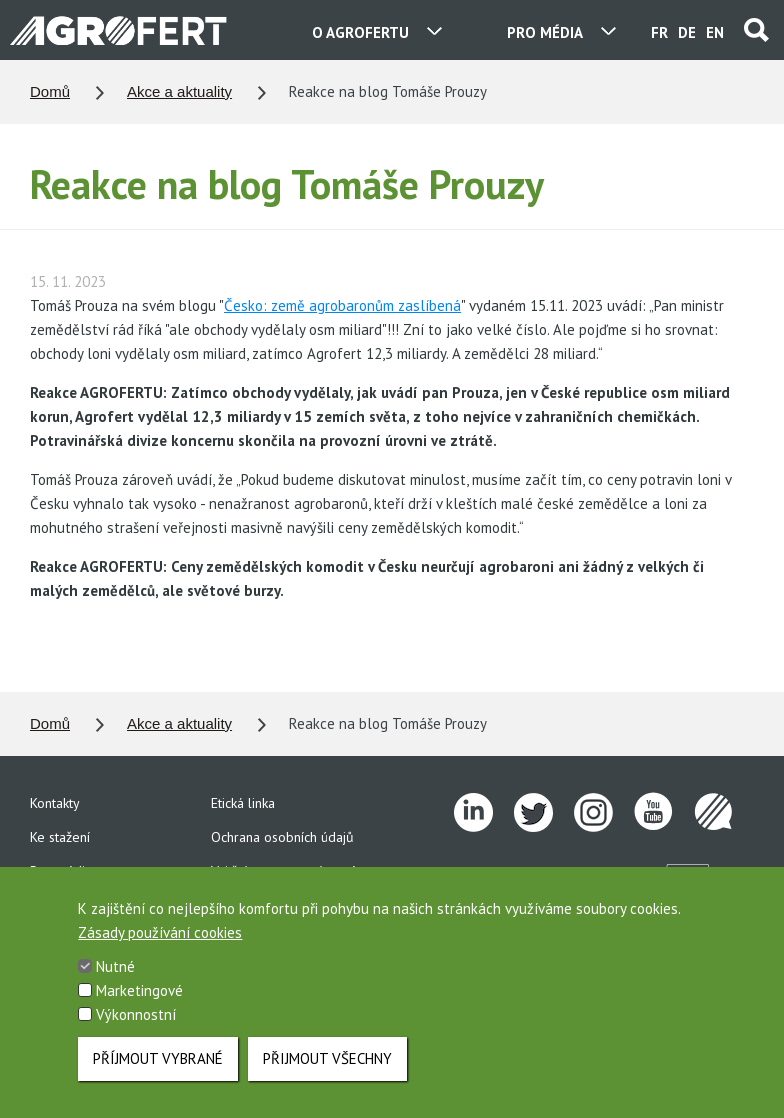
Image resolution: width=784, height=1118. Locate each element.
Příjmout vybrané (158, 1069)
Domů (50, 91)
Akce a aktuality (179, 91)
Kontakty (55, 803)
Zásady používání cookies (160, 943)
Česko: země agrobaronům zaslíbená (342, 305)
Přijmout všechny (327, 1069)
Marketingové (139, 1001)
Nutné (115, 977)
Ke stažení (60, 837)
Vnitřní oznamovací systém (289, 871)
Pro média (61, 871)
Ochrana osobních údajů (282, 837)
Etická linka (243, 803)
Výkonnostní (136, 1025)
